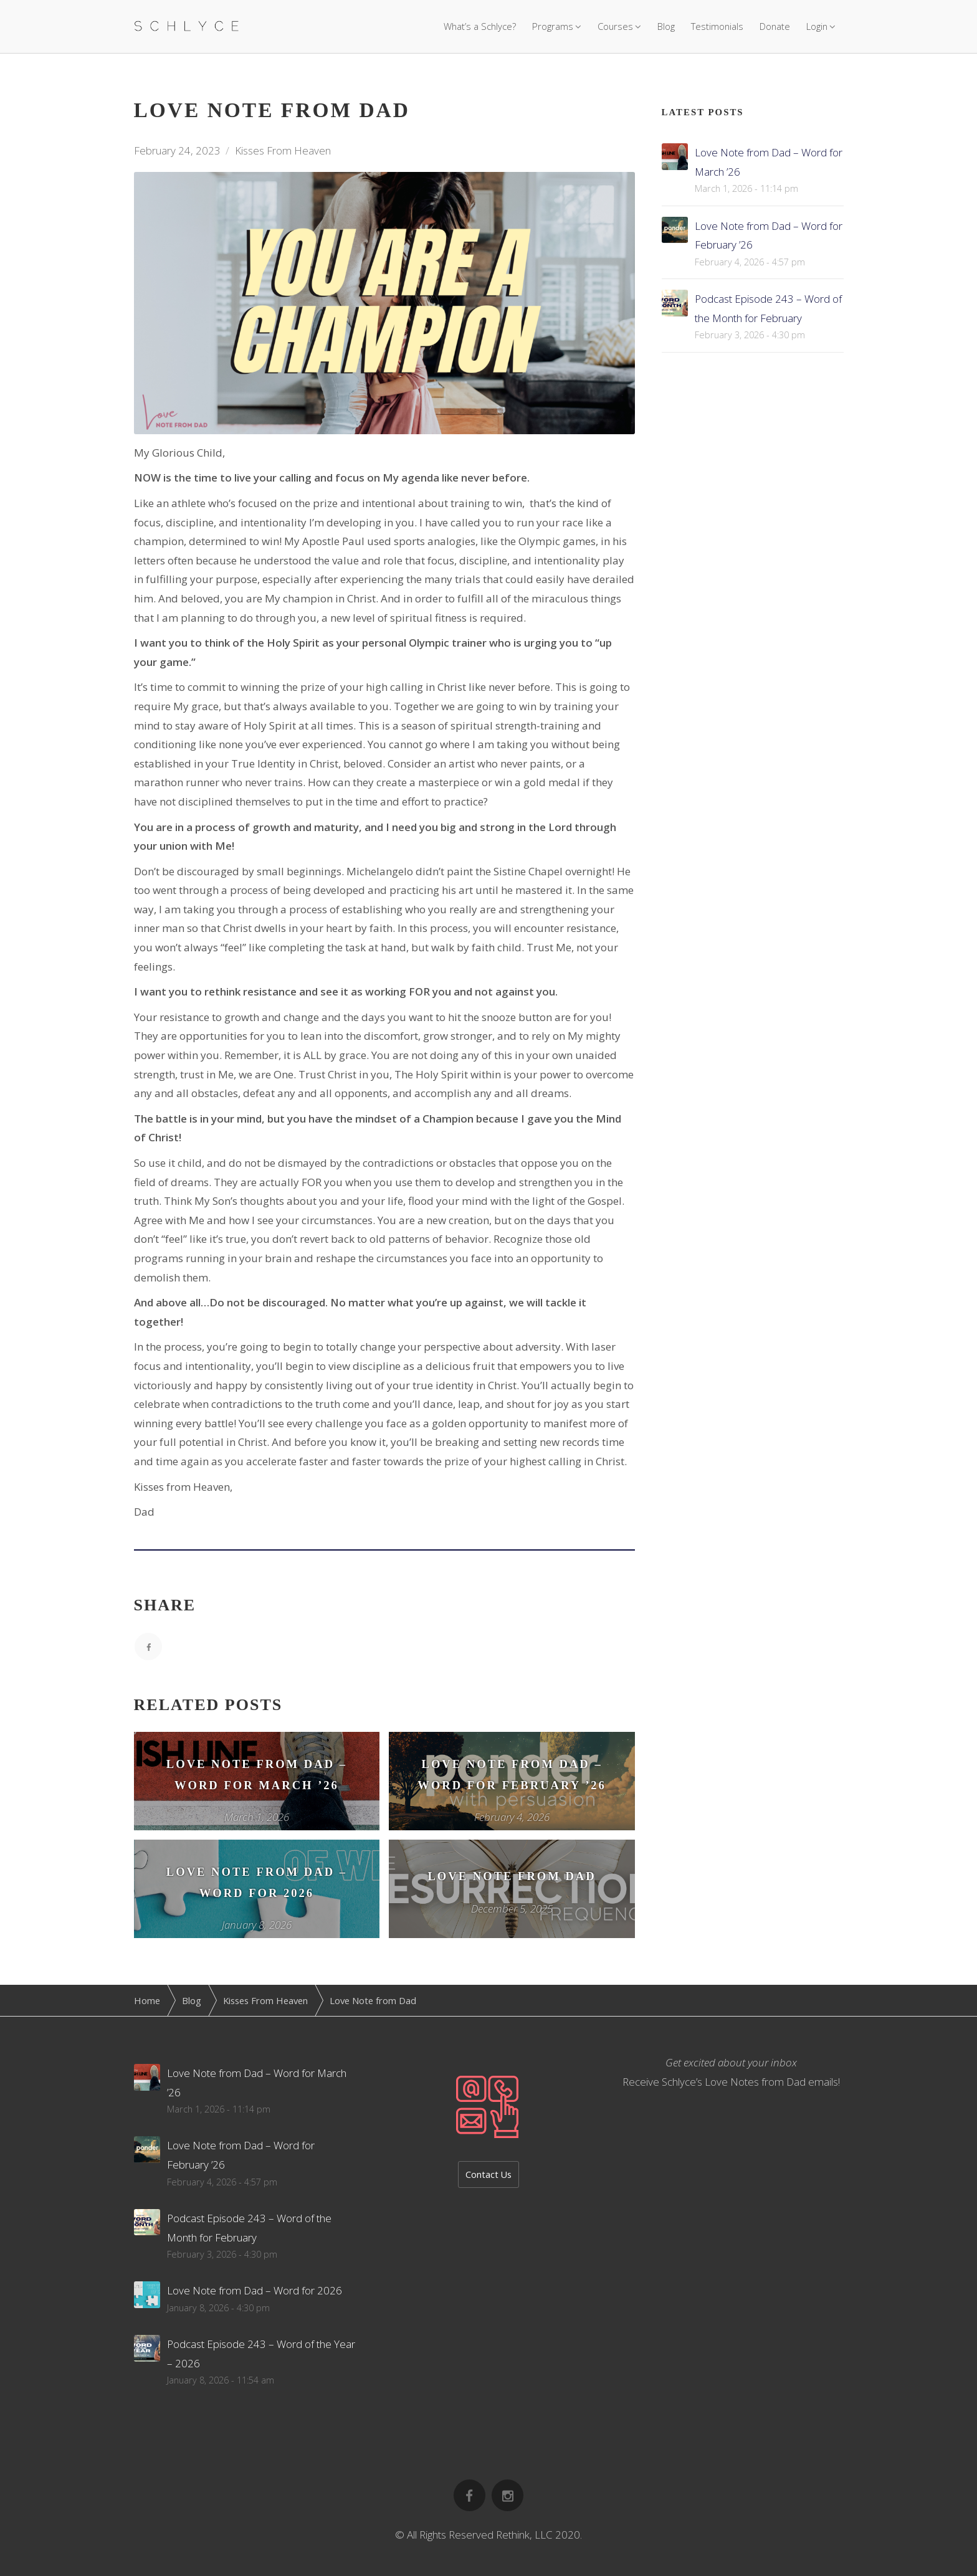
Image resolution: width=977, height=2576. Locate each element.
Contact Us (488, 2174)
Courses (615, 26)
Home (147, 2000)
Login (816, 26)
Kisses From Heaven (283, 150)
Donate (775, 26)
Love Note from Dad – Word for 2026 (254, 2290)
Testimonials (717, 26)
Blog (666, 26)
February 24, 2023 (177, 150)
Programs (552, 26)
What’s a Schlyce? (480, 26)
